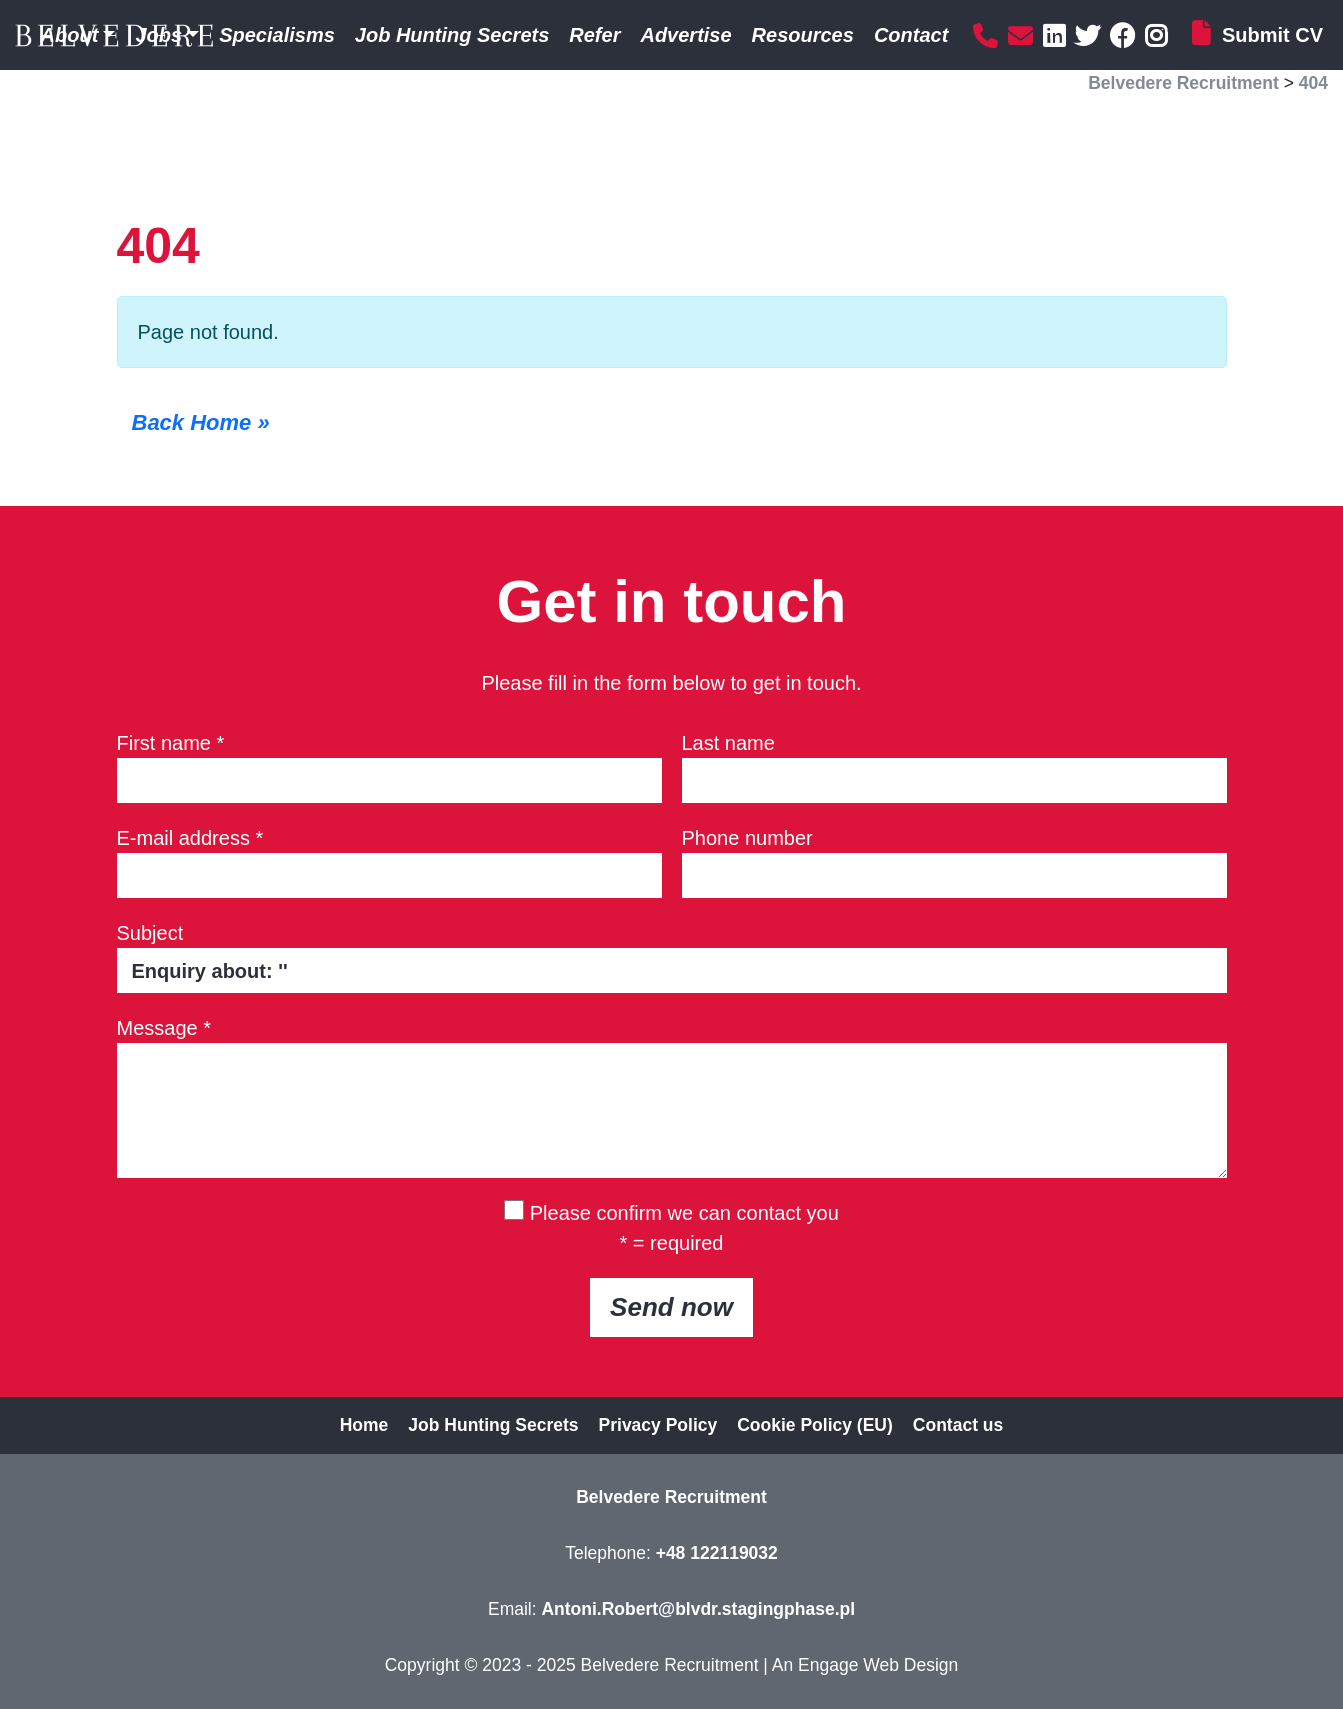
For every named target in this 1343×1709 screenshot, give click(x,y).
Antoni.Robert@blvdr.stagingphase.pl (698, 1609)
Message (164, 1028)
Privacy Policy (658, 1425)
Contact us (958, 1425)
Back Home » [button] (201, 422)
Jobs (158, 35)
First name (171, 743)
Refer (594, 35)
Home (364, 1425)
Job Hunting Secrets (452, 35)
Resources (803, 35)
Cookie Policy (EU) (815, 1425)
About (70, 35)
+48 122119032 (717, 1553)
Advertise (685, 35)
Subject (150, 933)
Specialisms (277, 35)
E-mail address (190, 838)
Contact (911, 35)
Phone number (747, 838)
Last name (728, 743)
